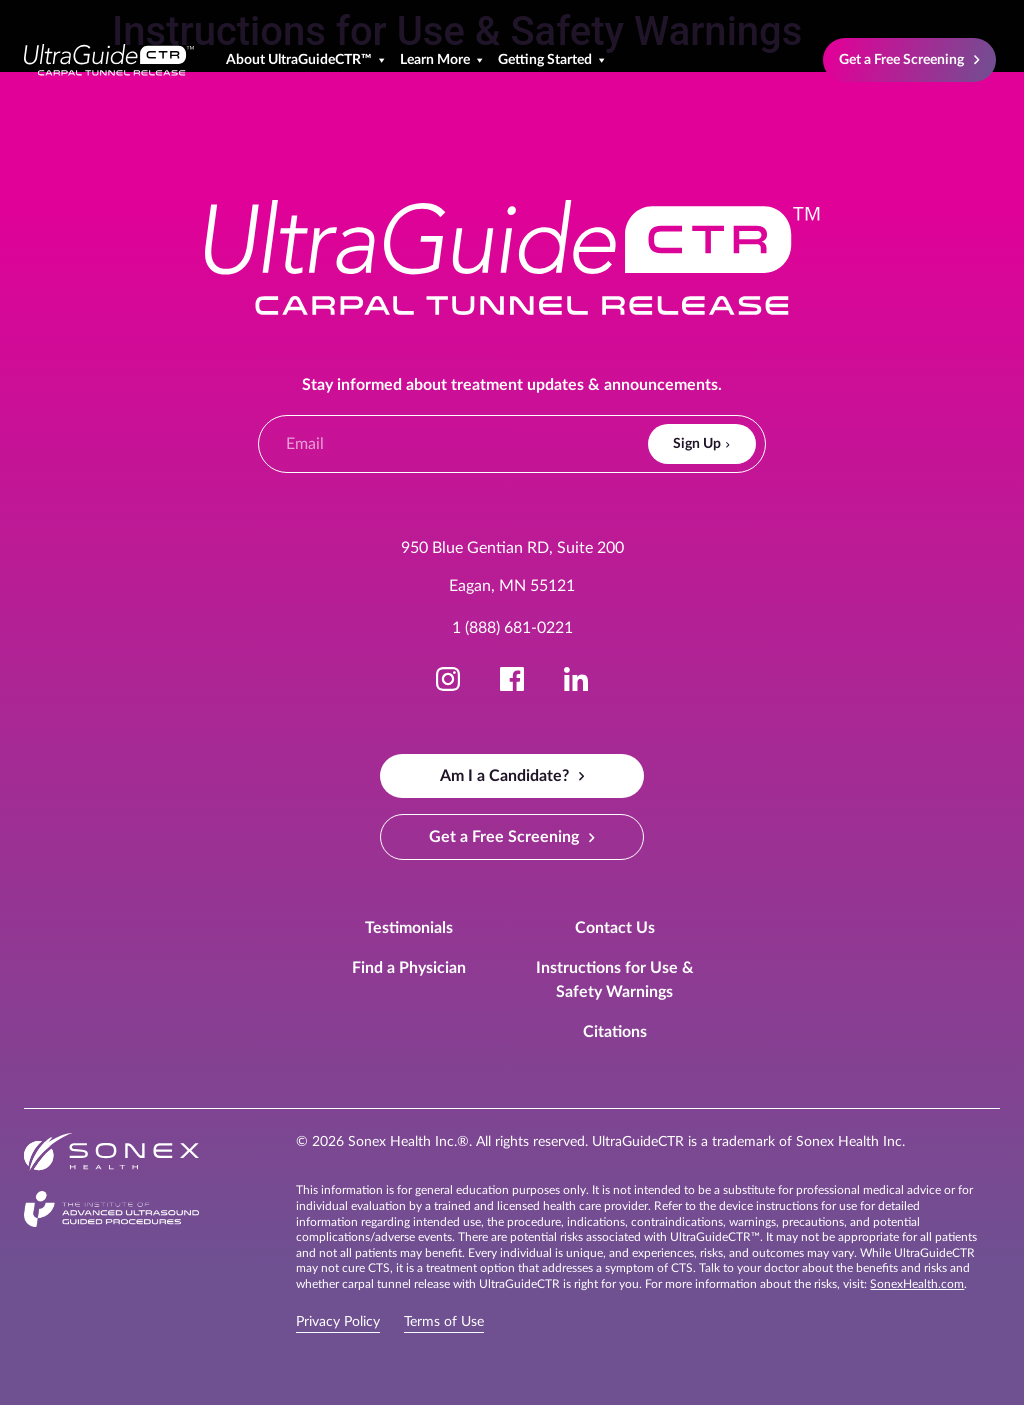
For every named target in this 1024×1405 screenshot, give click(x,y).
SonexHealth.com (917, 1284)
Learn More (443, 60)
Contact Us (615, 928)
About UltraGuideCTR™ (307, 60)
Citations (615, 1032)
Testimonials (409, 928)
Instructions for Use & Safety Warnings (615, 980)
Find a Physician (409, 968)
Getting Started (553, 60)
